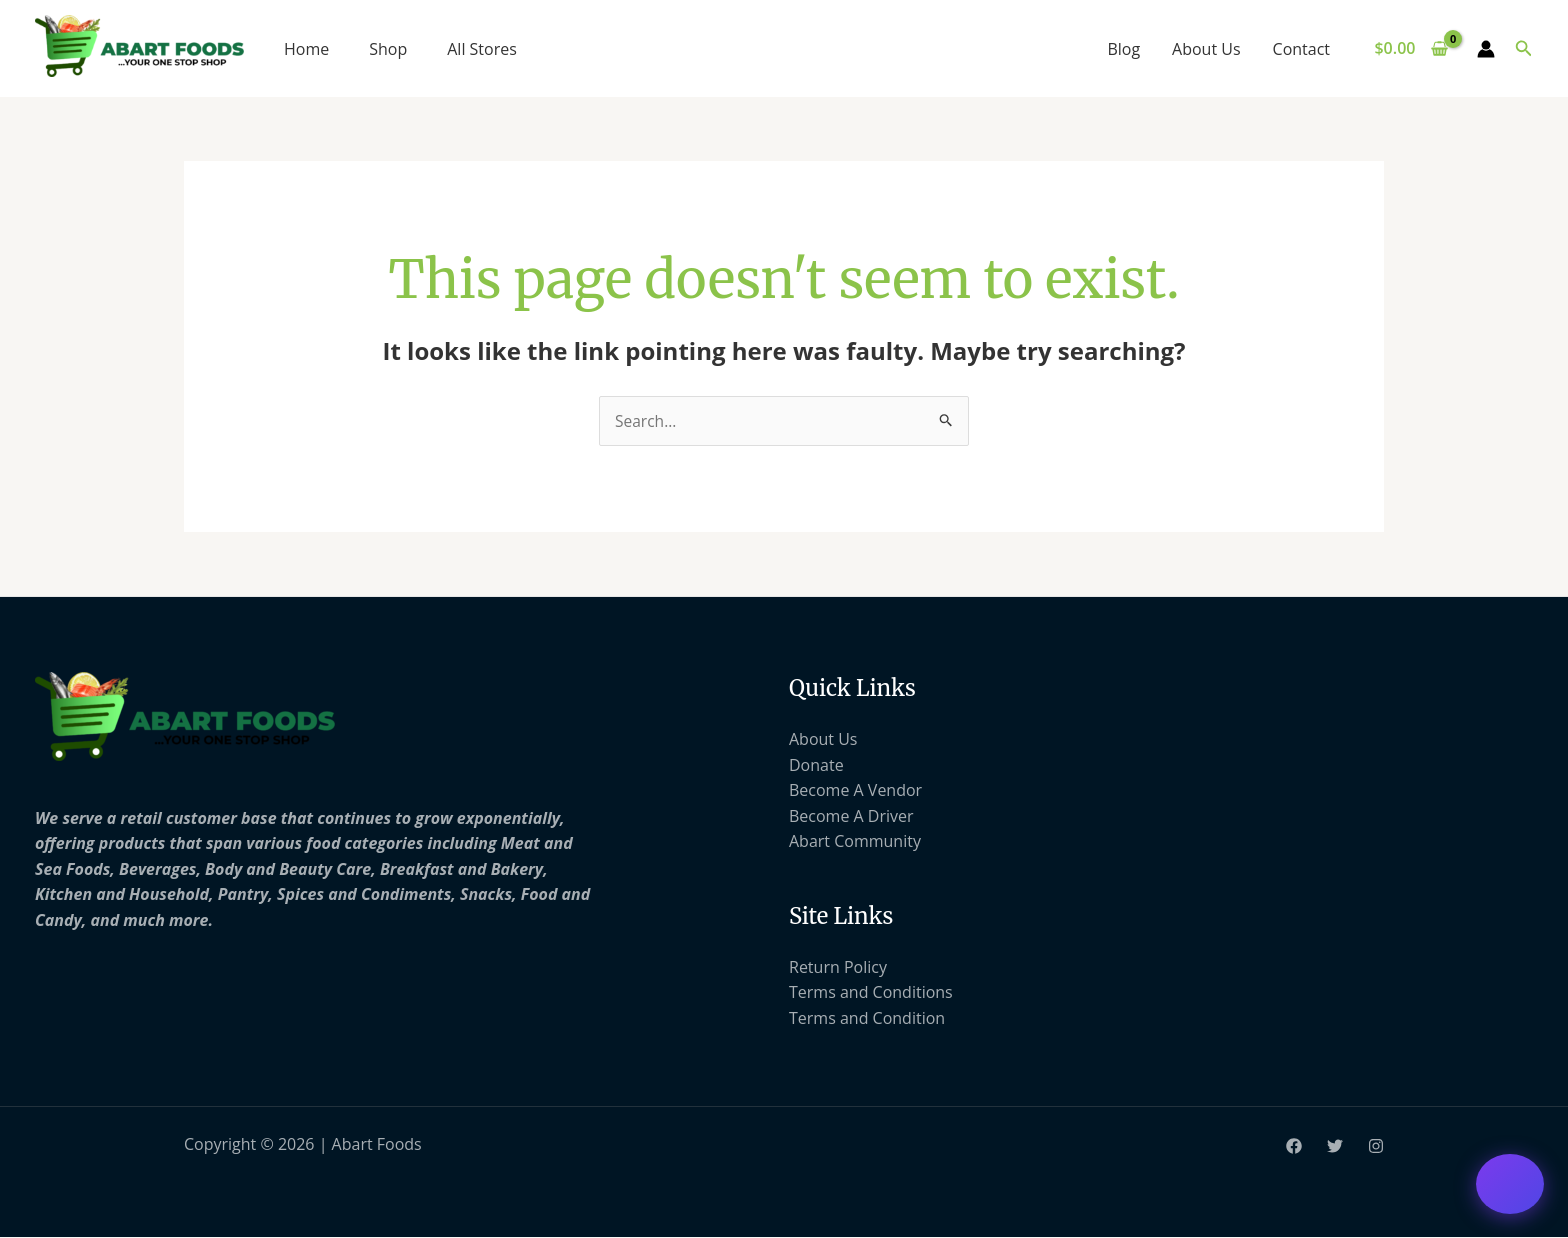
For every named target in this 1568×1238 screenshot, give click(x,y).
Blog (1123, 49)
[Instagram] (1376, 1147)
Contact (1301, 49)
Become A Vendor (855, 791)
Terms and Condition (867, 1019)
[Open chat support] (1510, 1184)
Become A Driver (851, 816)
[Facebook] (1294, 1147)
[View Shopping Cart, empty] (1411, 49)
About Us (1206, 49)
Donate (816, 765)
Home (306, 49)
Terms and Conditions (871, 993)
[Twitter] (1335, 1147)
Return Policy (838, 967)
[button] (1524, 49)
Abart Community (855, 842)
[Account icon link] (1486, 49)
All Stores (482, 49)
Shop (388, 49)
